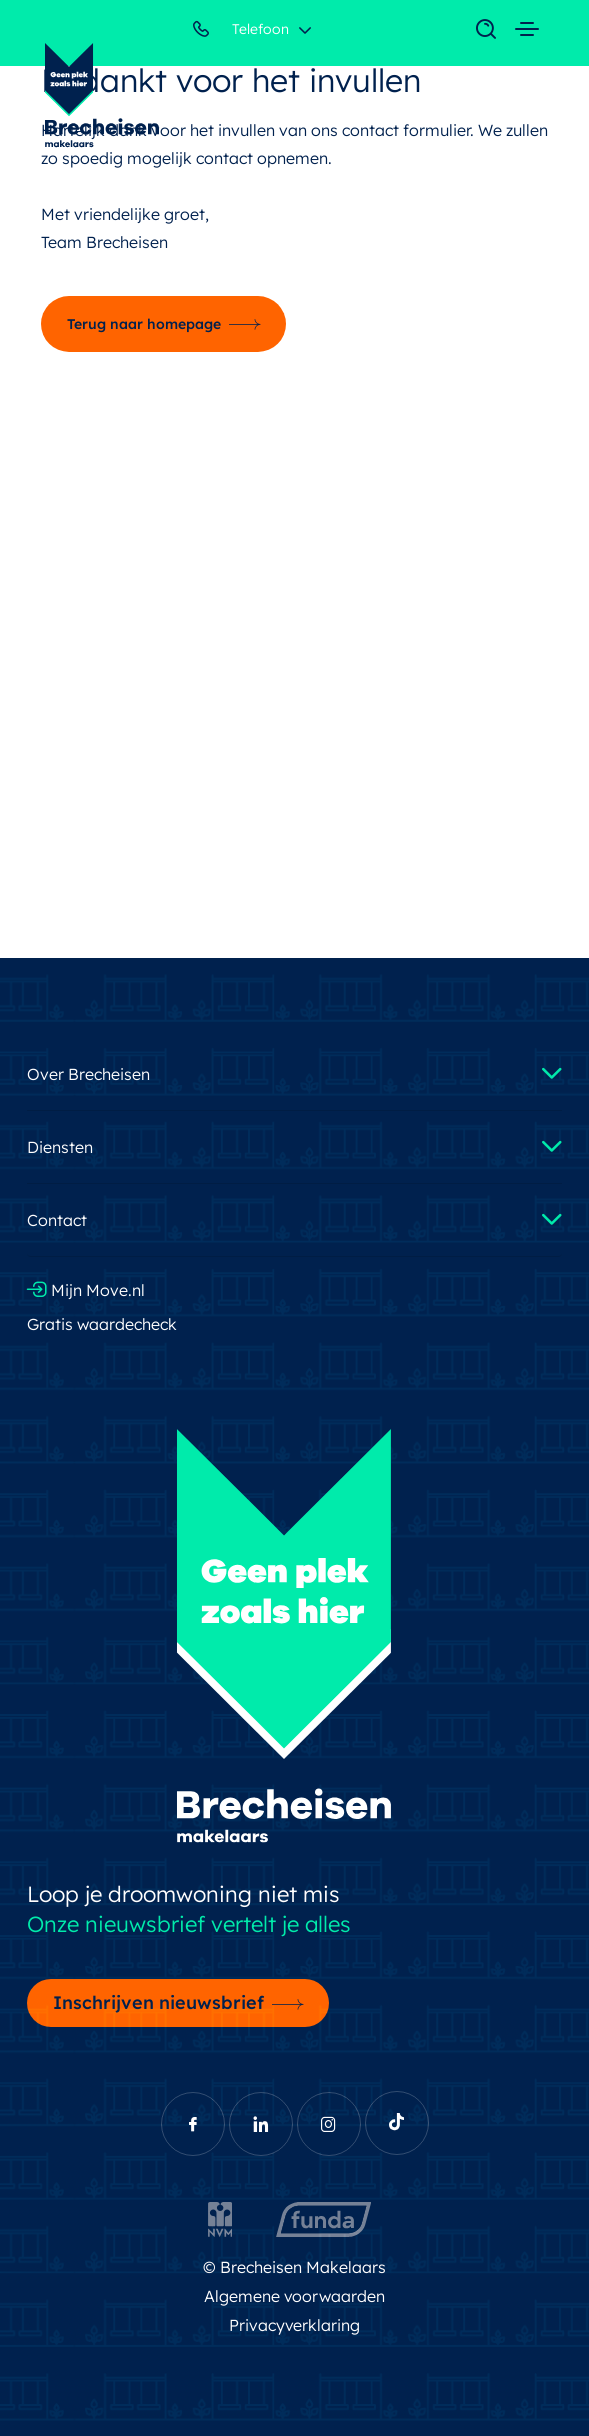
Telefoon (241, 32)
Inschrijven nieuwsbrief (158, 2002)
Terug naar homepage (144, 324)
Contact (57, 1220)
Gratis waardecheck (102, 1324)
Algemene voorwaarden (295, 2296)
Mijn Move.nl (86, 1290)
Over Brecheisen (88, 1074)
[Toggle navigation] (476, 30)
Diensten (60, 1147)
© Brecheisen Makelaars (294, 2267)
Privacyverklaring (295, 2325)
